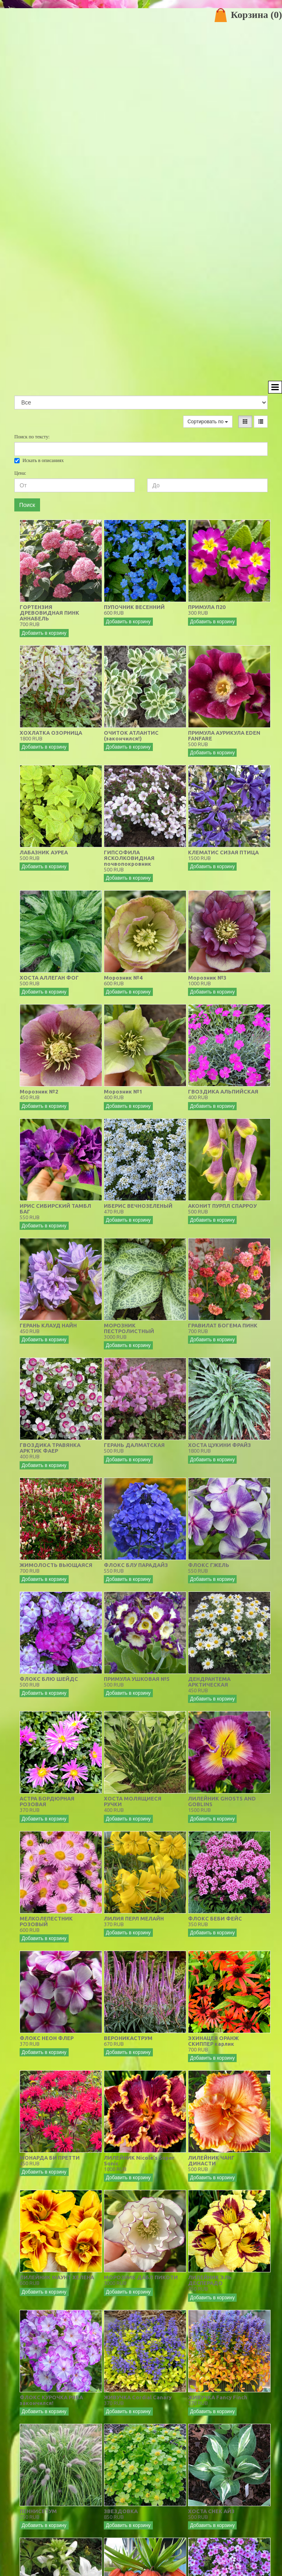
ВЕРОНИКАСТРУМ (128, 2038)
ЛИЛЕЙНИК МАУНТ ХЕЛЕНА (57, 2277)
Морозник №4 (123, 977)
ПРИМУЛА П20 (206, 607)
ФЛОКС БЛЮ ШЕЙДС (49, 1679)
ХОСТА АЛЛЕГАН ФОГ (49, 977)
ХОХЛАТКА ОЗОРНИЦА (51, 733)
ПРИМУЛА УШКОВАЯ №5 (137, 1679)
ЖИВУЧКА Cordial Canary (138, 2397)
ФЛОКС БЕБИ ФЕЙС (215, 1918)
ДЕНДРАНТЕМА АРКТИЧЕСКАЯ (209, 1681)
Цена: (20, 473)
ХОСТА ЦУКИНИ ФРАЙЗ (219, 1445)
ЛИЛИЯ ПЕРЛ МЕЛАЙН (134, 1918)
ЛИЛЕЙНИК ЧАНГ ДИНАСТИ (211, 2160)
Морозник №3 (207, 977)
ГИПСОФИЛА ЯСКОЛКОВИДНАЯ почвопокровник (129, 858)
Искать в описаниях (39, 460)
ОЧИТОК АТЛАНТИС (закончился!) (131, 735)
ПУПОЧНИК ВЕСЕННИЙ (134, 607)
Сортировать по (208, 422)
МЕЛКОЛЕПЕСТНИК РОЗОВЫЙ (46, 1921)
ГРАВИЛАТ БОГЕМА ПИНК (222, 1325)
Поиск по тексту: (31, 437)
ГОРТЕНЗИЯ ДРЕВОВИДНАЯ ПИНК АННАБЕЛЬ (49, 612)
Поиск (27, 505)
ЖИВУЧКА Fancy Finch (217, 2397)
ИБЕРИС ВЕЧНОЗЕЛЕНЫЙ (138, 1206)
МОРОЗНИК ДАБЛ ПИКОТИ (141, 2277)
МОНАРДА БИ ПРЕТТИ (50, 2157)
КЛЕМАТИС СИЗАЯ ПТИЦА (223, 852)
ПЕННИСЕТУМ (38, 2511)
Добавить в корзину (44, 633)
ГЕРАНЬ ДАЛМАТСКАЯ (134, 1445)
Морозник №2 (39, 1091)
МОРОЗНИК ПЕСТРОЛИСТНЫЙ (129, 1328)
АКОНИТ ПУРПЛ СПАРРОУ (222, 1206)
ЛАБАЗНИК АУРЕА (44, 852)
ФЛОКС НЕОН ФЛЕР (47, 2038)
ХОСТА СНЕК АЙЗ (211, 2511)
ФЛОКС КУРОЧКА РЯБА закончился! (51, 2400)
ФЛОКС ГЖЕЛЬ (208, 1565)
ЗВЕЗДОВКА (121, 2511)
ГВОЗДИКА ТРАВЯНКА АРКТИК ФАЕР (50, 1448)
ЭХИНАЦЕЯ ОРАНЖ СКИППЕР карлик (213, 2041)
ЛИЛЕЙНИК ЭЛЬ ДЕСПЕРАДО (210, 2280)
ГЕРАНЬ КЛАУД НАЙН (48, 1325)
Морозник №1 (123, 1091)
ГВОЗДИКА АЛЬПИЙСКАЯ (223, 1091)
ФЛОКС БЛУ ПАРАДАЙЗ (136, 1565)
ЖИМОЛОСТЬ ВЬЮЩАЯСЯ (56, 1565)
